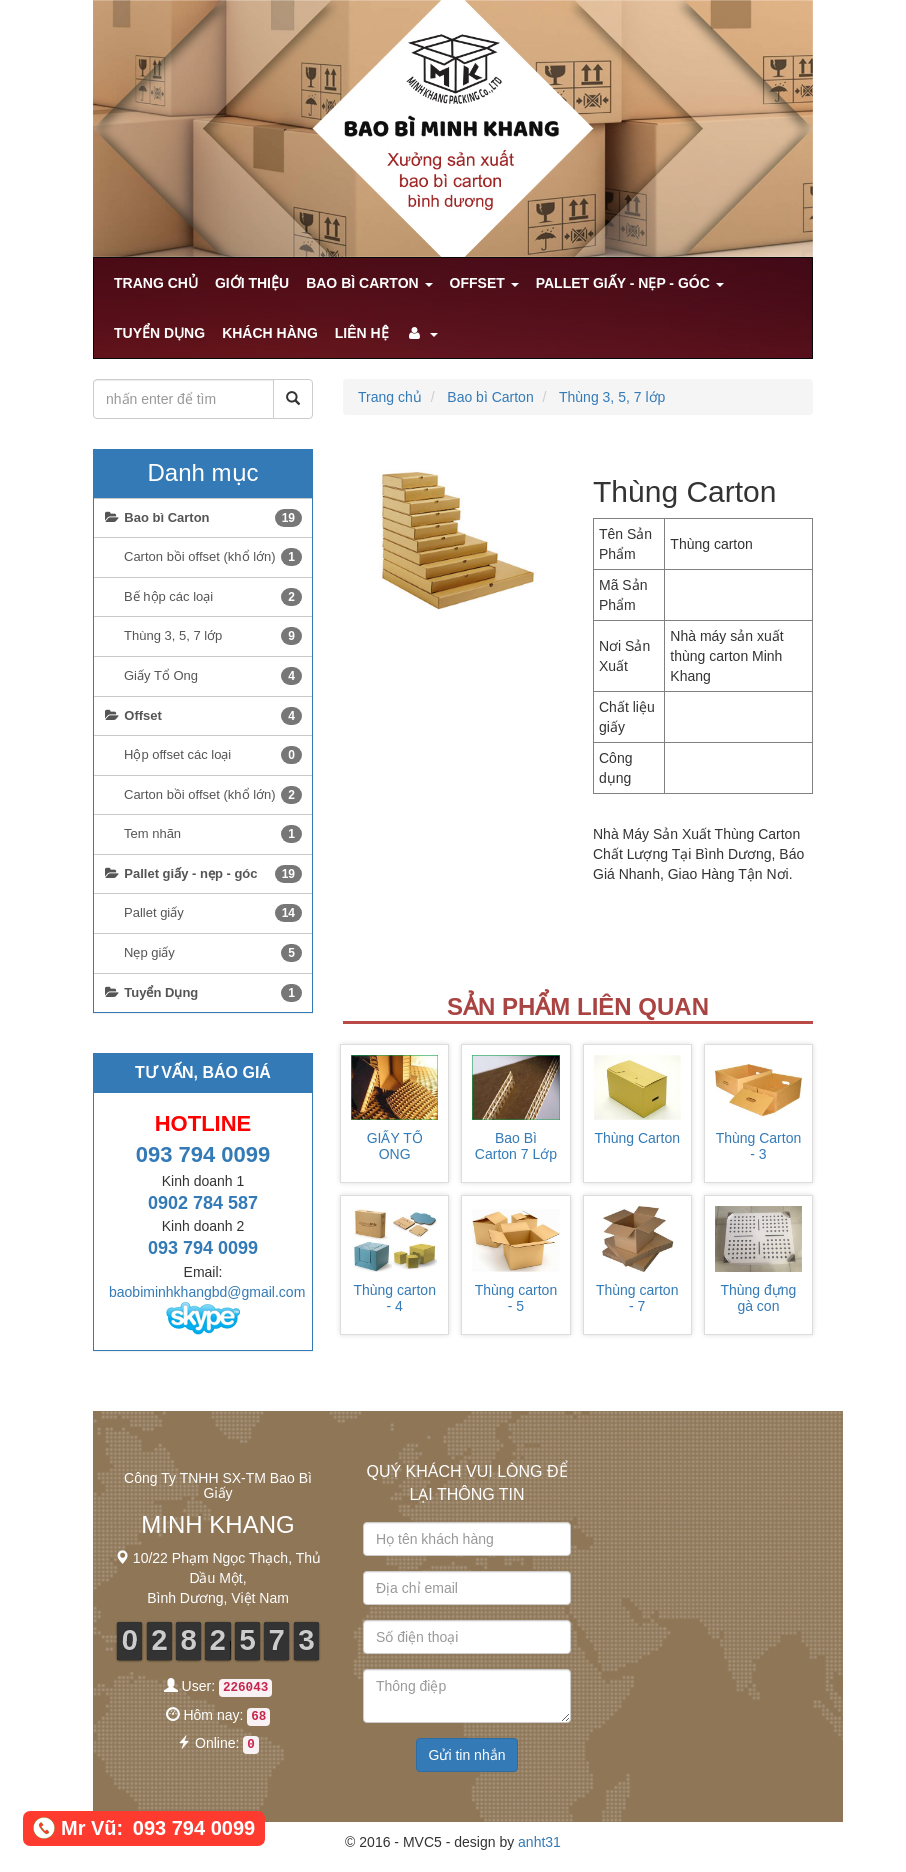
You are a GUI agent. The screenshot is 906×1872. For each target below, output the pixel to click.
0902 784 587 (203, 1203)
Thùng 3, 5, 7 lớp (612, 397)
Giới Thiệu (252, 283)
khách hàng (270, 333)
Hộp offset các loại (213, 755)
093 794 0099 (203, 1154)
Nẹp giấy (213, 953)
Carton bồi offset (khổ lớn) (213, 557)
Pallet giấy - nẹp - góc (630, 283)
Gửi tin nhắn (467, 1755)
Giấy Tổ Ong (213, 676)
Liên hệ (362, 333)
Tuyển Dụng (159, 333)
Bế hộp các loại (213, 597)
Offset (484, 283)
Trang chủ (156, 283)
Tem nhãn (213, 834)
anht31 (539, 1842)
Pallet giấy (213, 913)
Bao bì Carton (369, 283)
